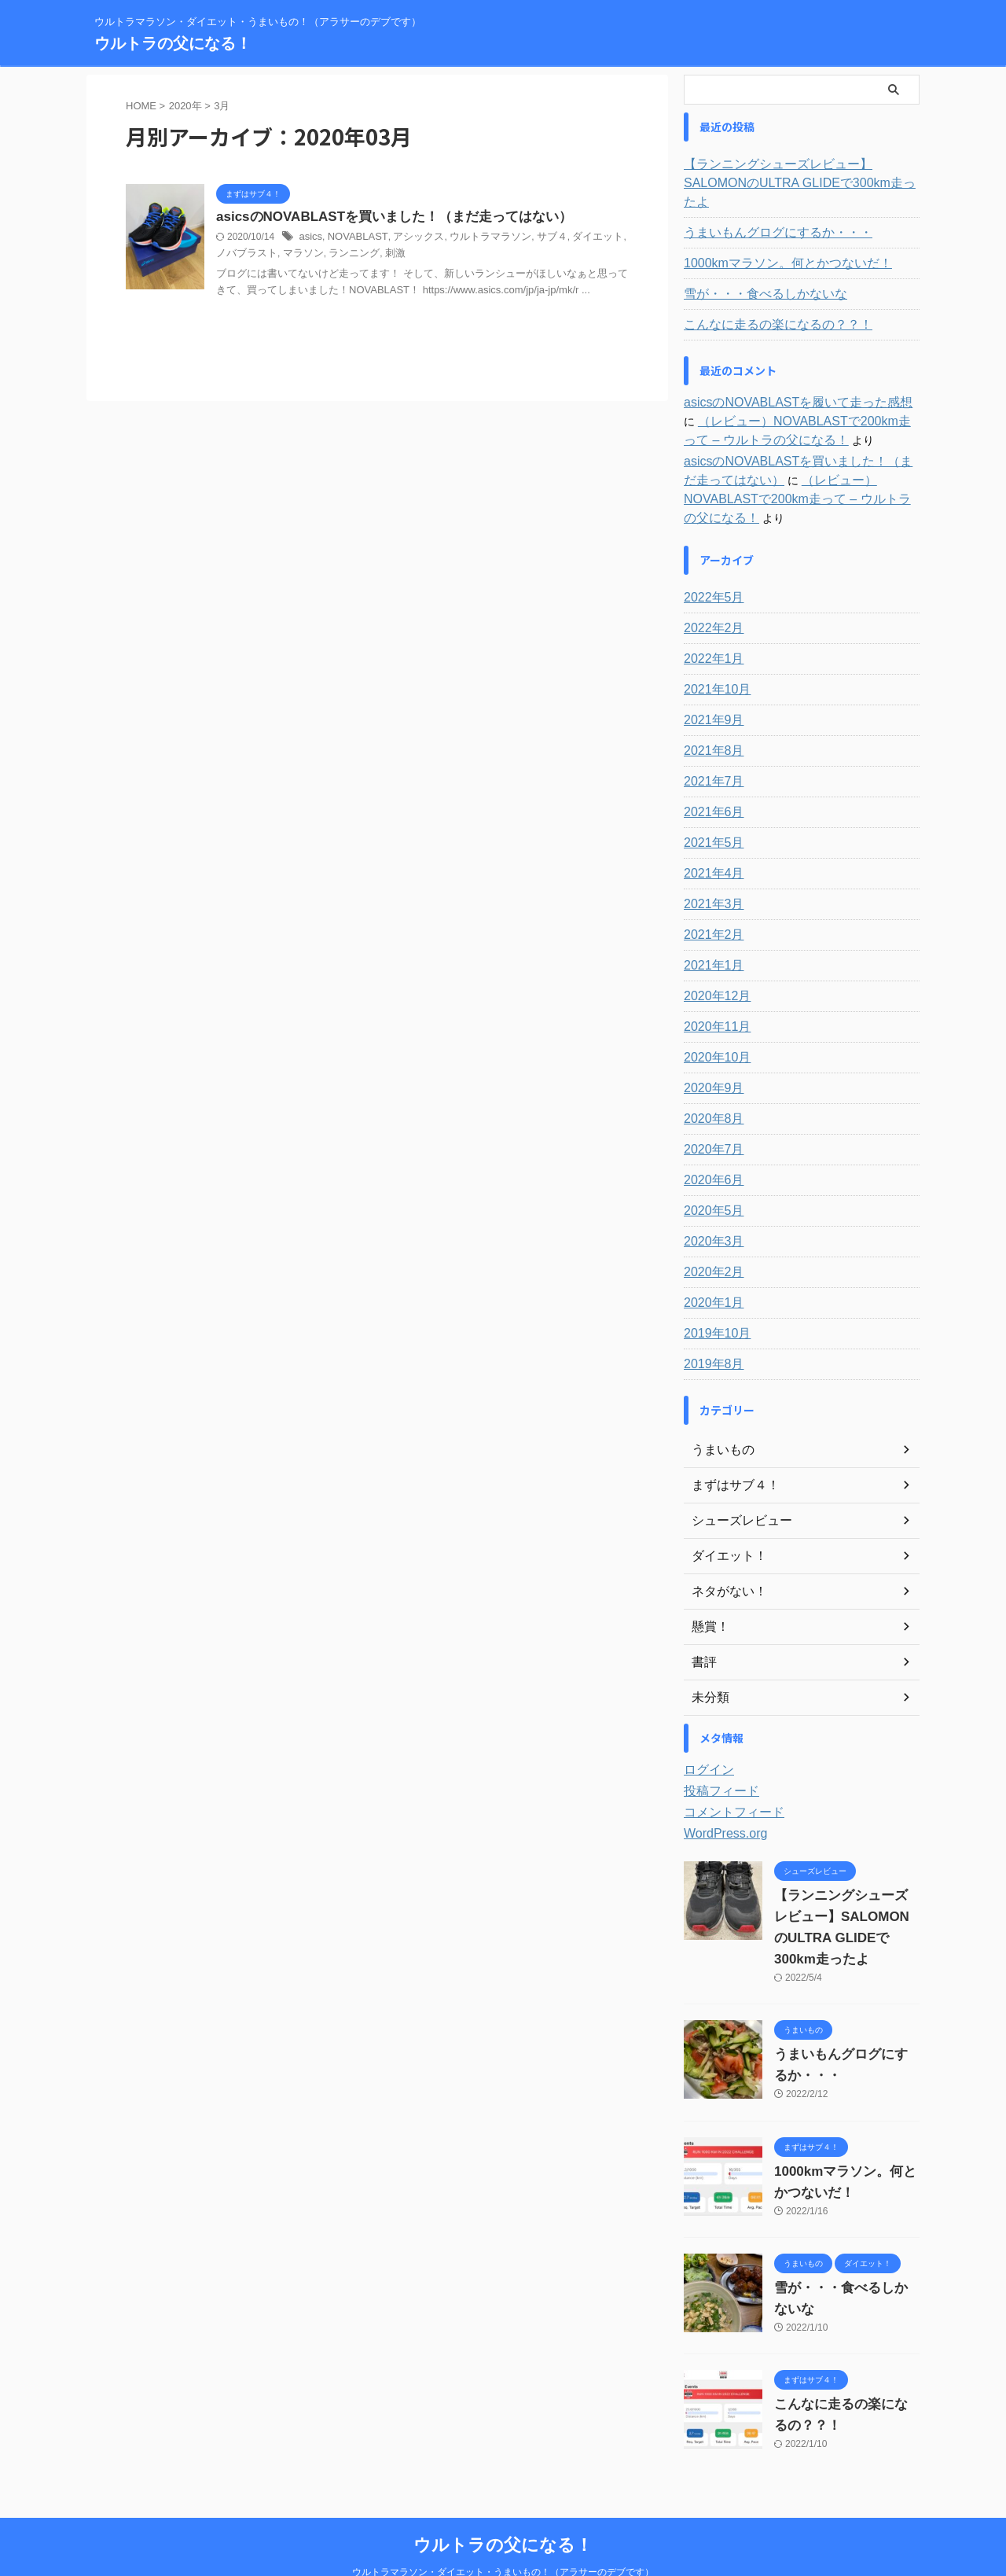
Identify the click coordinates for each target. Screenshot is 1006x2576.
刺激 (363, 254)
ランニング (325, 254)
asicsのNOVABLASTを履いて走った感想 (784, 383)
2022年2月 (710, 590)
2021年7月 (710, 744)
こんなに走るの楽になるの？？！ (766, 306)
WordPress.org (720, 1796)
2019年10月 (713, 1296)
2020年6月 (710, 1142)
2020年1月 (710, 1265)
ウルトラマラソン (476, 238)
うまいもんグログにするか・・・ (766, 214)
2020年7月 (710, 1112)
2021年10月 (713, 652)
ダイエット (576, 238)
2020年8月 (710, 1081)
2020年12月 (713, 958)
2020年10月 (713, 1020)
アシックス (409, 238)
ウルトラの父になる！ (173, 43)
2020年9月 (710, 1050)
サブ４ (533, 238)
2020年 (185, 106)
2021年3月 (710, 866)
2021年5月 (710, 805)
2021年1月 (710, 928)
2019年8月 (710, 1326)
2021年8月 (710, 713)
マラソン (278, 254)
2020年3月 (710, 1204)
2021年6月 (710, 774)
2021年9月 (710, 682)
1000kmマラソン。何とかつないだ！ (775, 244)
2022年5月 (710, 560)
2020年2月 (710, 1234)
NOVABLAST (352, 238)
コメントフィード (728, 1774)
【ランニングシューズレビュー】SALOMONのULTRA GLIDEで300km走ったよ (799, 174)
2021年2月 (710, 897)
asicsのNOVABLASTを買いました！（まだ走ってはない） (383, 217)
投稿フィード (717, 1753)
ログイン (706, 1732)
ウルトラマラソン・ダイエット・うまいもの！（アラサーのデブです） (503, 2534)
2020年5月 (710, 1173)
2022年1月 (710, 621)
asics (309, 238)
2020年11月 (713, 989)
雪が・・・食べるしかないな (755, 275)
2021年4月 (710, 836)
